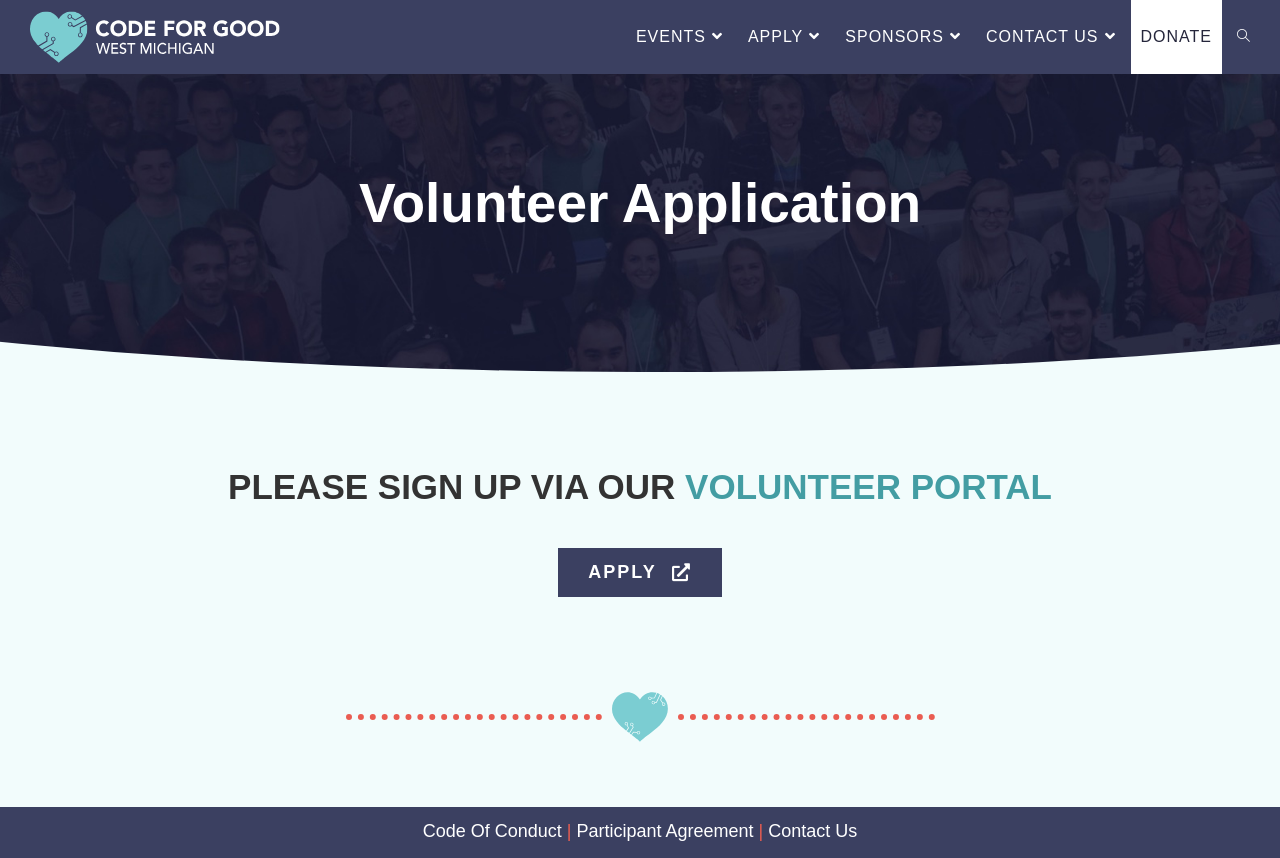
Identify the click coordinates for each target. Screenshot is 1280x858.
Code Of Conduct (492, 831)
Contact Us (812, 831)
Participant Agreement (664, 831)
